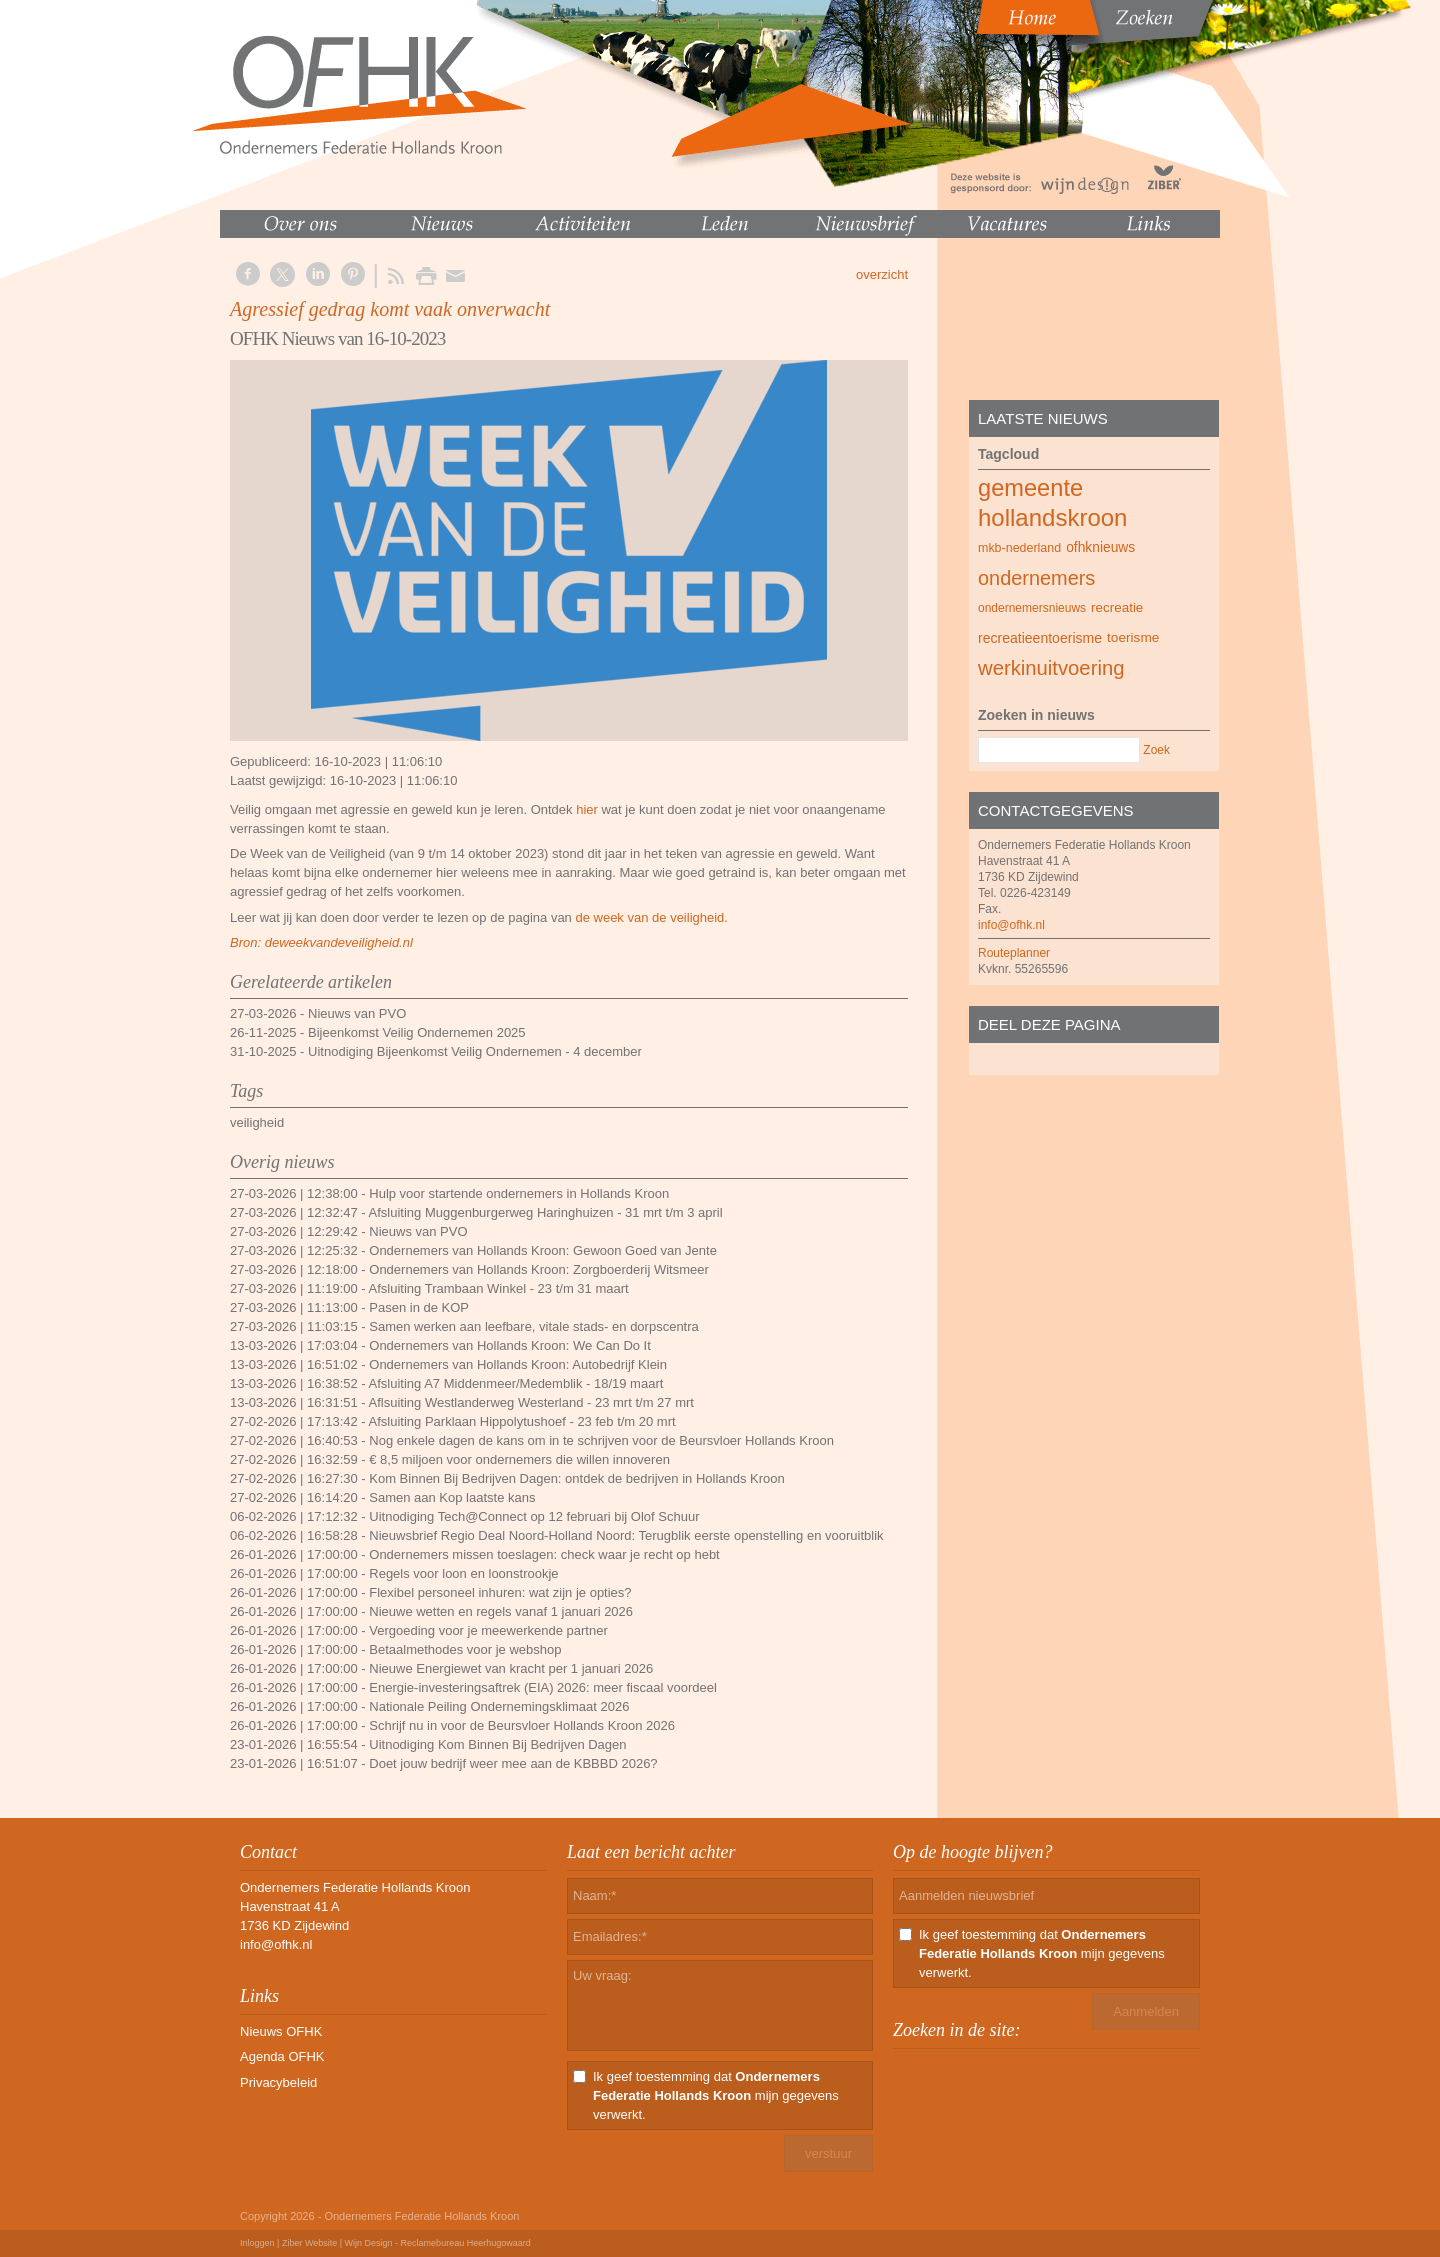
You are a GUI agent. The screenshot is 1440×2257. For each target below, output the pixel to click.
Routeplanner (1014, 953)
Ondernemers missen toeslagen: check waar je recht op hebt (544, 1554)
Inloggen (257, 2243)
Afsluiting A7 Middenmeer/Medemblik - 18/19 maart (516, 1383)
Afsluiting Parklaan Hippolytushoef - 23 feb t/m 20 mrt (522, 1421)
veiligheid (257, 1122)
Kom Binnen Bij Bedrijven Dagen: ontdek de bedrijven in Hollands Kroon (577, 1478)
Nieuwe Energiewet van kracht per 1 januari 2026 (511, 1668)
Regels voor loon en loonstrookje (463, 1573)
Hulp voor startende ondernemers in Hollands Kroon (519, 1193)
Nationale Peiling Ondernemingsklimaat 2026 (499, 1706)
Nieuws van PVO (357, 1013)
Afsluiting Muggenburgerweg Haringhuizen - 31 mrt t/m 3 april (546, 1212)
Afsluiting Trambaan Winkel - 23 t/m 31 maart (499, 1288)
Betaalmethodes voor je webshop (465, 1649)
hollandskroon (1052, 517)
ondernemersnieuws (1032, 608)
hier (587, 809)
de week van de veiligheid (649, 917)
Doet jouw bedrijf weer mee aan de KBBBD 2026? (513, 1763)
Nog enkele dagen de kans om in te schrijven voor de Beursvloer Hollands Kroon (601, 1440)
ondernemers (1036, 578)
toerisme (1133, 637)
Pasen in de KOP (419, 1307)
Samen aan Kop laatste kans (452, 1497)
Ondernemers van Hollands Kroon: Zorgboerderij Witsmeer (539, 1269)
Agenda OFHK (282, 2056)
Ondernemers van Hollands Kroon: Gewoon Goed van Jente (543, 1250)
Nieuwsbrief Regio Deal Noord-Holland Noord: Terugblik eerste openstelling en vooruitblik (626, 1535)
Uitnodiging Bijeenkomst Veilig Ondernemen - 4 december (475, 1051)
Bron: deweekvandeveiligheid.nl (321, 942)
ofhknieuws (1100, 547)
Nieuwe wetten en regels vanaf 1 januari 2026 (501, 1611)
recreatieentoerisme (1040, 638)
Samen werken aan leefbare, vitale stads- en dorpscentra (534, 1326)
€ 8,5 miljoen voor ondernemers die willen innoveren (519, 1459)
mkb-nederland (1019, 548)
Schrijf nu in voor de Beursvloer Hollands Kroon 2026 (522, 1725)
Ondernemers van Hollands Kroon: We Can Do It (510, 1345)
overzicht (882, 274)
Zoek (1156, 750)
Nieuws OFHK (281, 2031)
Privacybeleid (278, 2082)
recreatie (1117, 607)
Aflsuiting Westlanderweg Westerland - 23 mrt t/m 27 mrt (531, 1402)
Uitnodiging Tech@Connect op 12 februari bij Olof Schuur (534, 1516)
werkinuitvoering (1051, 668)
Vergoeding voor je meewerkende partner (488, 1630)
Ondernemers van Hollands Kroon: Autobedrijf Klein (518, 1364)
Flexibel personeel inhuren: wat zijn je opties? (500, 1592)
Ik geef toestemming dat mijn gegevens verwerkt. (716, 2095)
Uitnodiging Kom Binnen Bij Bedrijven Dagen (497, 1744)
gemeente (1030, 488)
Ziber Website (309, 2243)
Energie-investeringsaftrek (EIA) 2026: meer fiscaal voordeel (543, 1687)
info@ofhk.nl (1011, 925)
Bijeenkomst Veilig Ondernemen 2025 (417, 1032)
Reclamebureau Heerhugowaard (466, 2243)
